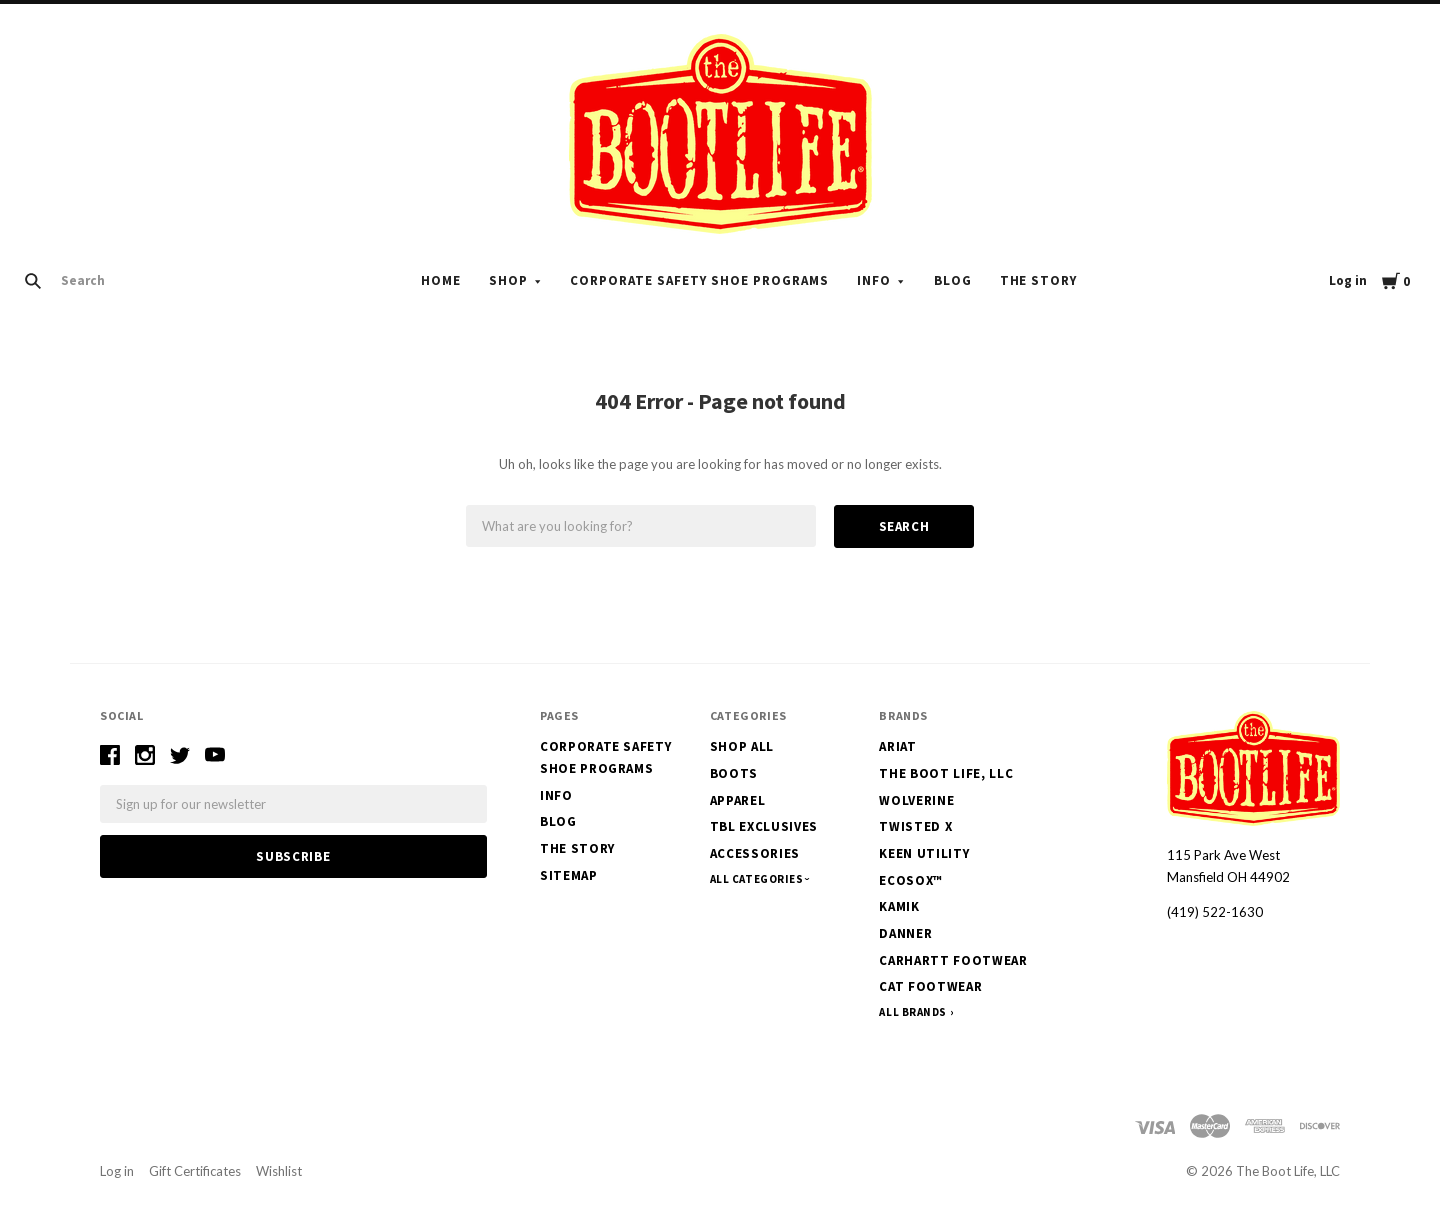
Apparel (738, 800)
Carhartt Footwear (953, 960)
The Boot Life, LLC (946, 773)
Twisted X (915, 826)
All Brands (913, 1012)
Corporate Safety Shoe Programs (699, 280)
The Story (1039, 280)
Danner (905, 933)
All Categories (758, 879)
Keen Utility (924, 853)
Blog (953, 280)
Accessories (755, 853)
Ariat (897, 746)
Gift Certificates (195, 1171)
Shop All (742, 746)
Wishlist (279, 1171)
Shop (508, 280)
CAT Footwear (930, 986)
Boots (734, 773)
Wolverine (916, 800)
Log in (1348, 280)
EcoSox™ (911, 880)
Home (441, 280)
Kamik (899, 906)
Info (874, 280)
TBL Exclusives (764, 826)
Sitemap (569, 875)
